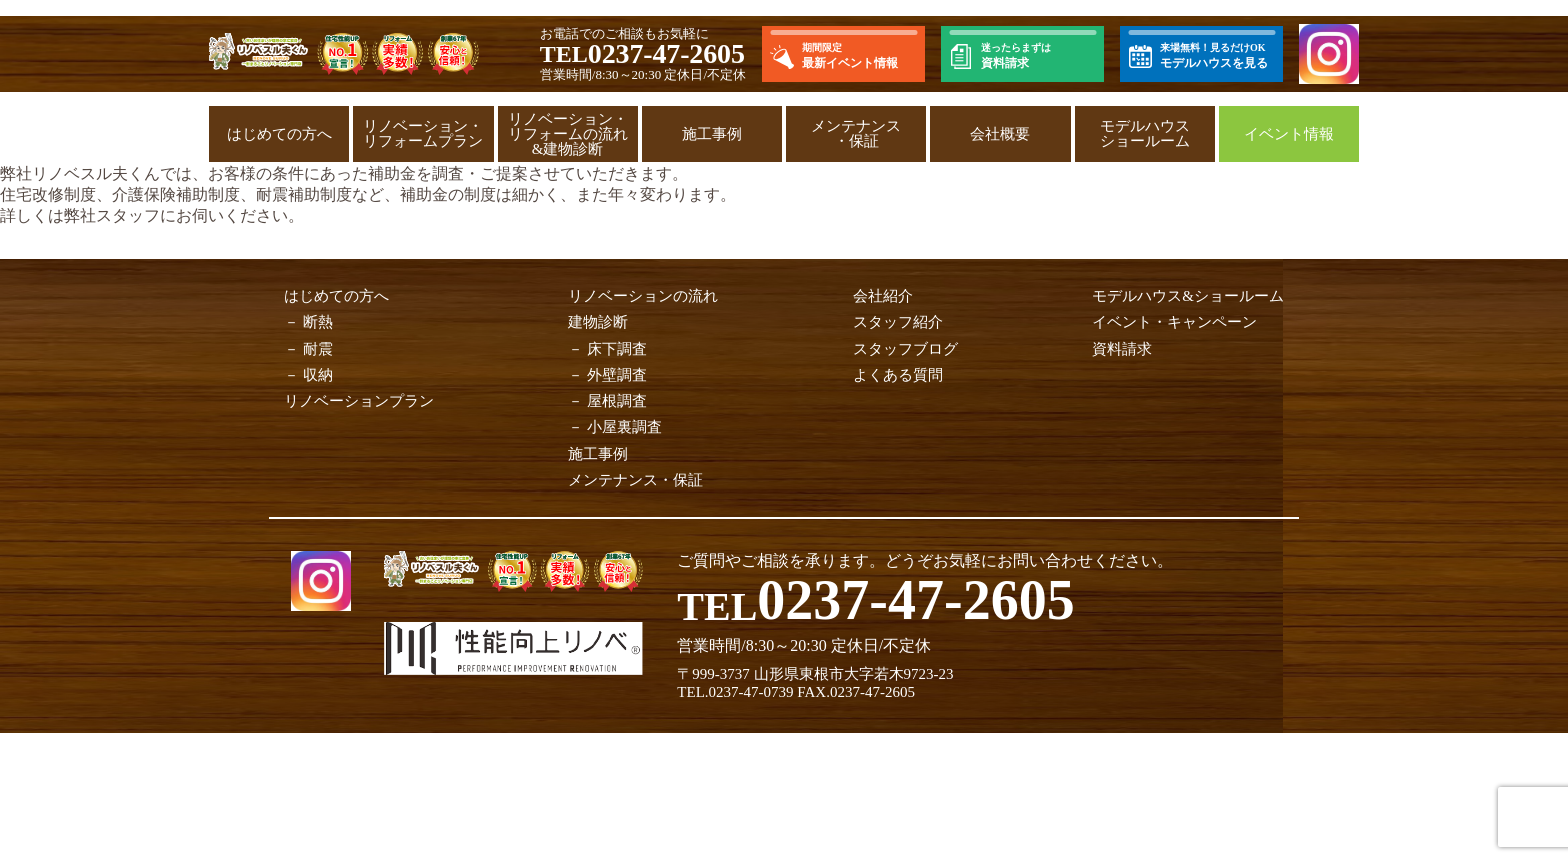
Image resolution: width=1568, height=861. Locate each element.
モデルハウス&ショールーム (1188, 296)
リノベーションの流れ (643, 296)
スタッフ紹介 (898, 322)
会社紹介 (883, 296)
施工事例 (712, 134)
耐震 (318, 349)
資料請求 (1122, 349)
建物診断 (598, 322)
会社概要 (1000, 134)
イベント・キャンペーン (1174, 322)
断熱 (318, 322)
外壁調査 (617, 375)
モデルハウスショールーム (1145, 133)
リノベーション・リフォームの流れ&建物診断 (568, 134)
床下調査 (617, 349)
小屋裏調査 (624, 427)
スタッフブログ (905, 349)
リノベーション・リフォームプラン (423, 133)
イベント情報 (1289, 134)
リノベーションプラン (359, 401)
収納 (318, 375)
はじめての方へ (279, 134)
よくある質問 (898, 375)
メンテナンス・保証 (856, 133)
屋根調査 (617, 401)
